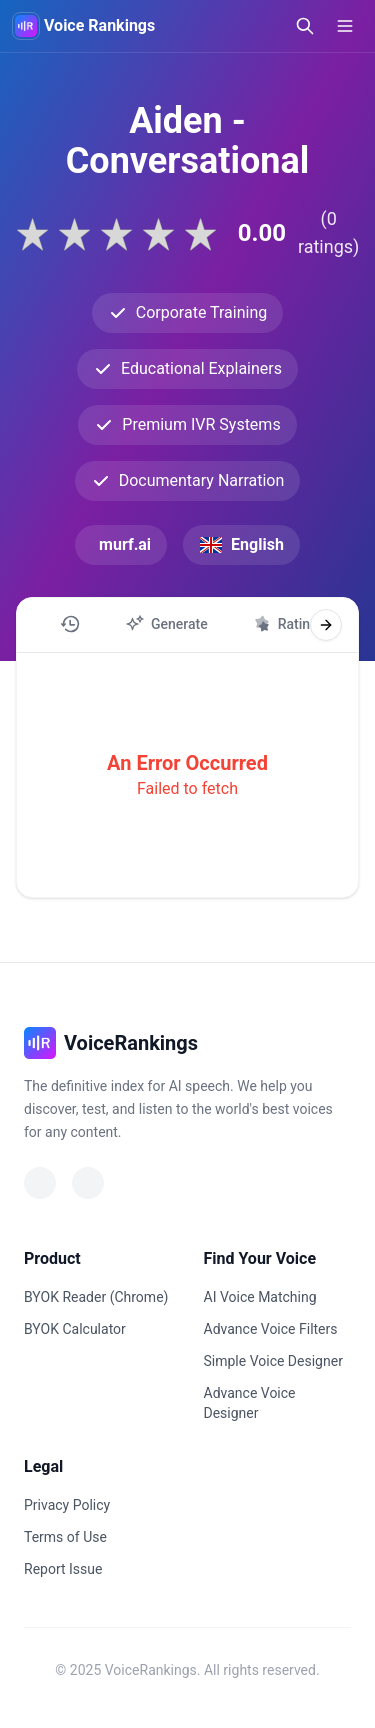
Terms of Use (65, 1537)
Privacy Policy (67, 1505)
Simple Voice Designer (273, 1361)
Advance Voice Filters (271, 1329)
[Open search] (305, 26)
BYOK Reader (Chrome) (96, 1297)
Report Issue (63, 1569)
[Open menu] (345, 26)
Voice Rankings (99, 25)
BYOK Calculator (75, 1329)
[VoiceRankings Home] (26, 26)
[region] (187, 625)
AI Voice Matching (260, 1297)
